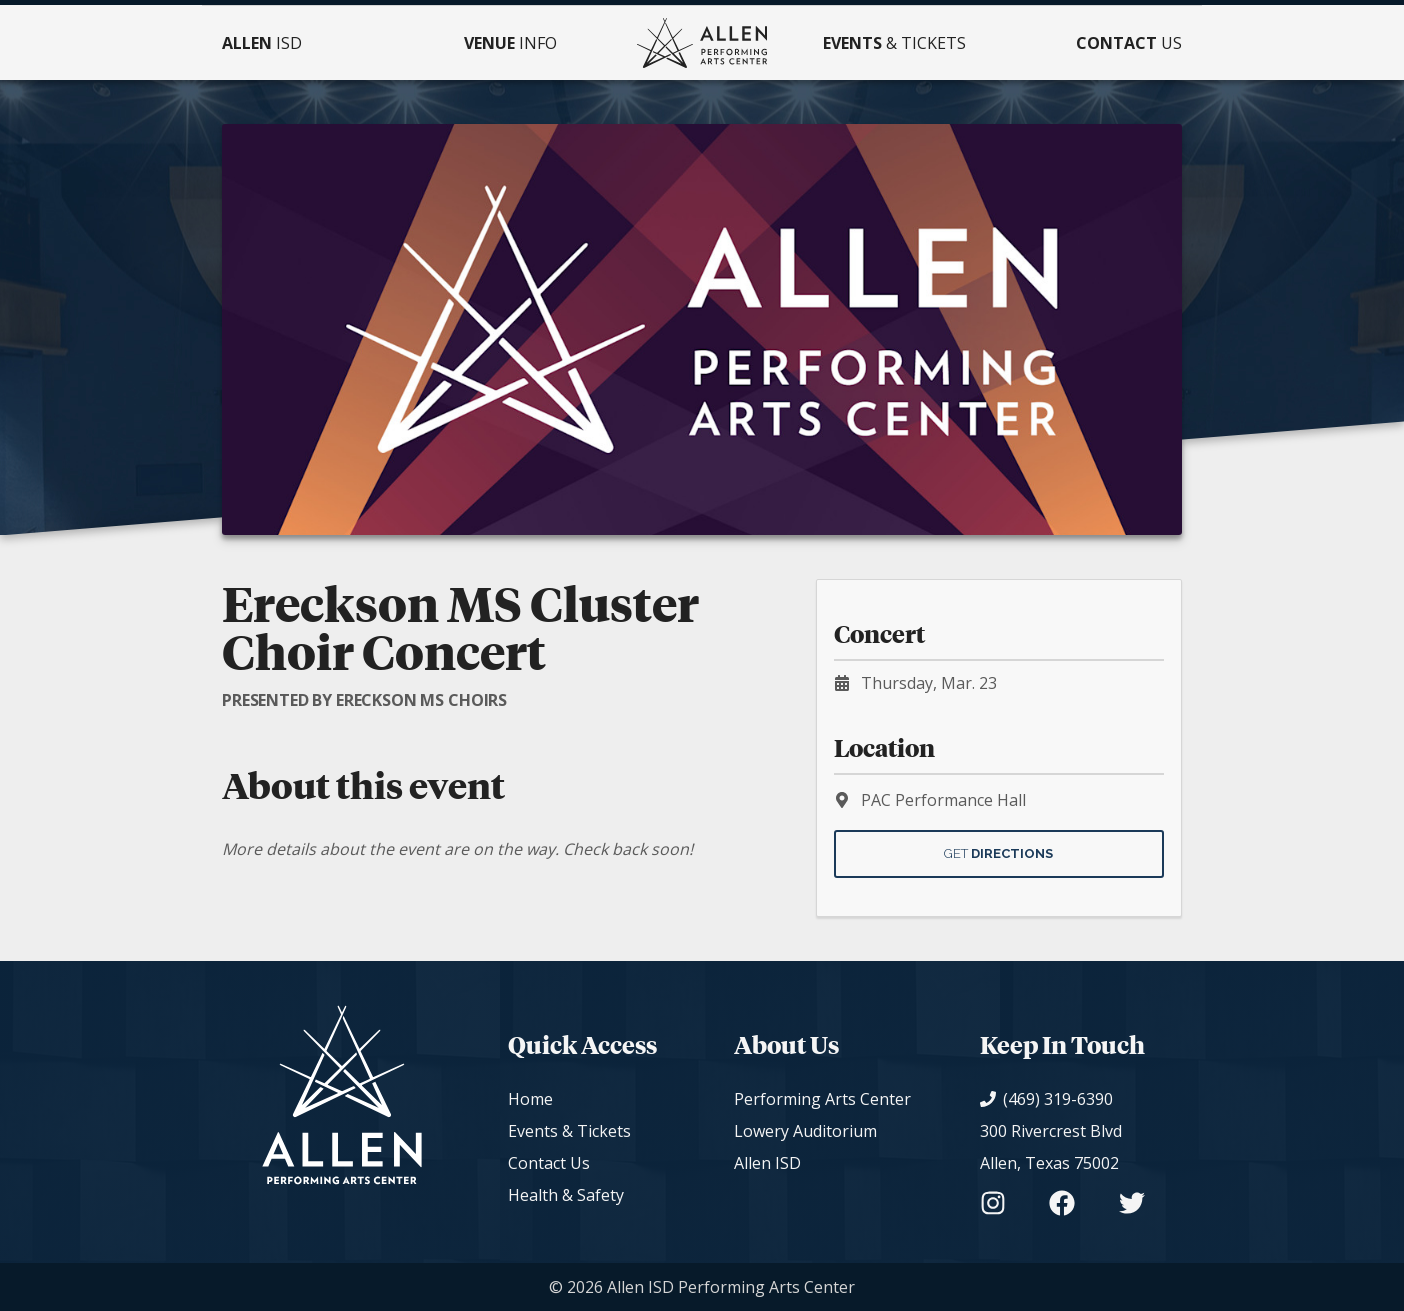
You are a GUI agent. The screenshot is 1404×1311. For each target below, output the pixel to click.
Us (1129, 43)
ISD (262, 43)
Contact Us (549, 1163)
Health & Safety (566, 1195)
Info (510, 43)
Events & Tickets (569, 1131)
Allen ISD (767, 1163)
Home (530, 1099)
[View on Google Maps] (1062, 1147)
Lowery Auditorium (805, 1131)
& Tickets (894, 43)
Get (998, 853)
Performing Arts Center (822, 1099)
